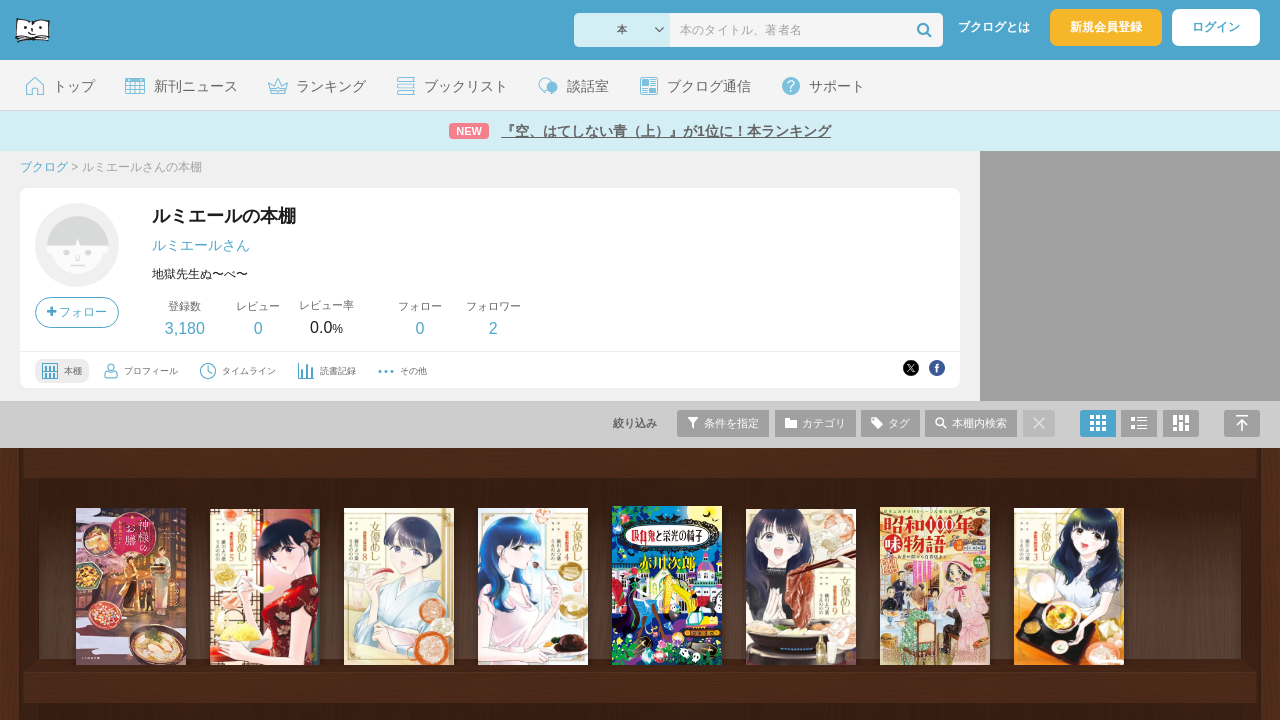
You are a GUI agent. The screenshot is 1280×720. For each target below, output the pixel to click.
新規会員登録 (1106, 27)
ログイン (1216, 27)
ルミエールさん (201, 245)
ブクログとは (994, 27)
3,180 (185, 328)
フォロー (77, 312)
